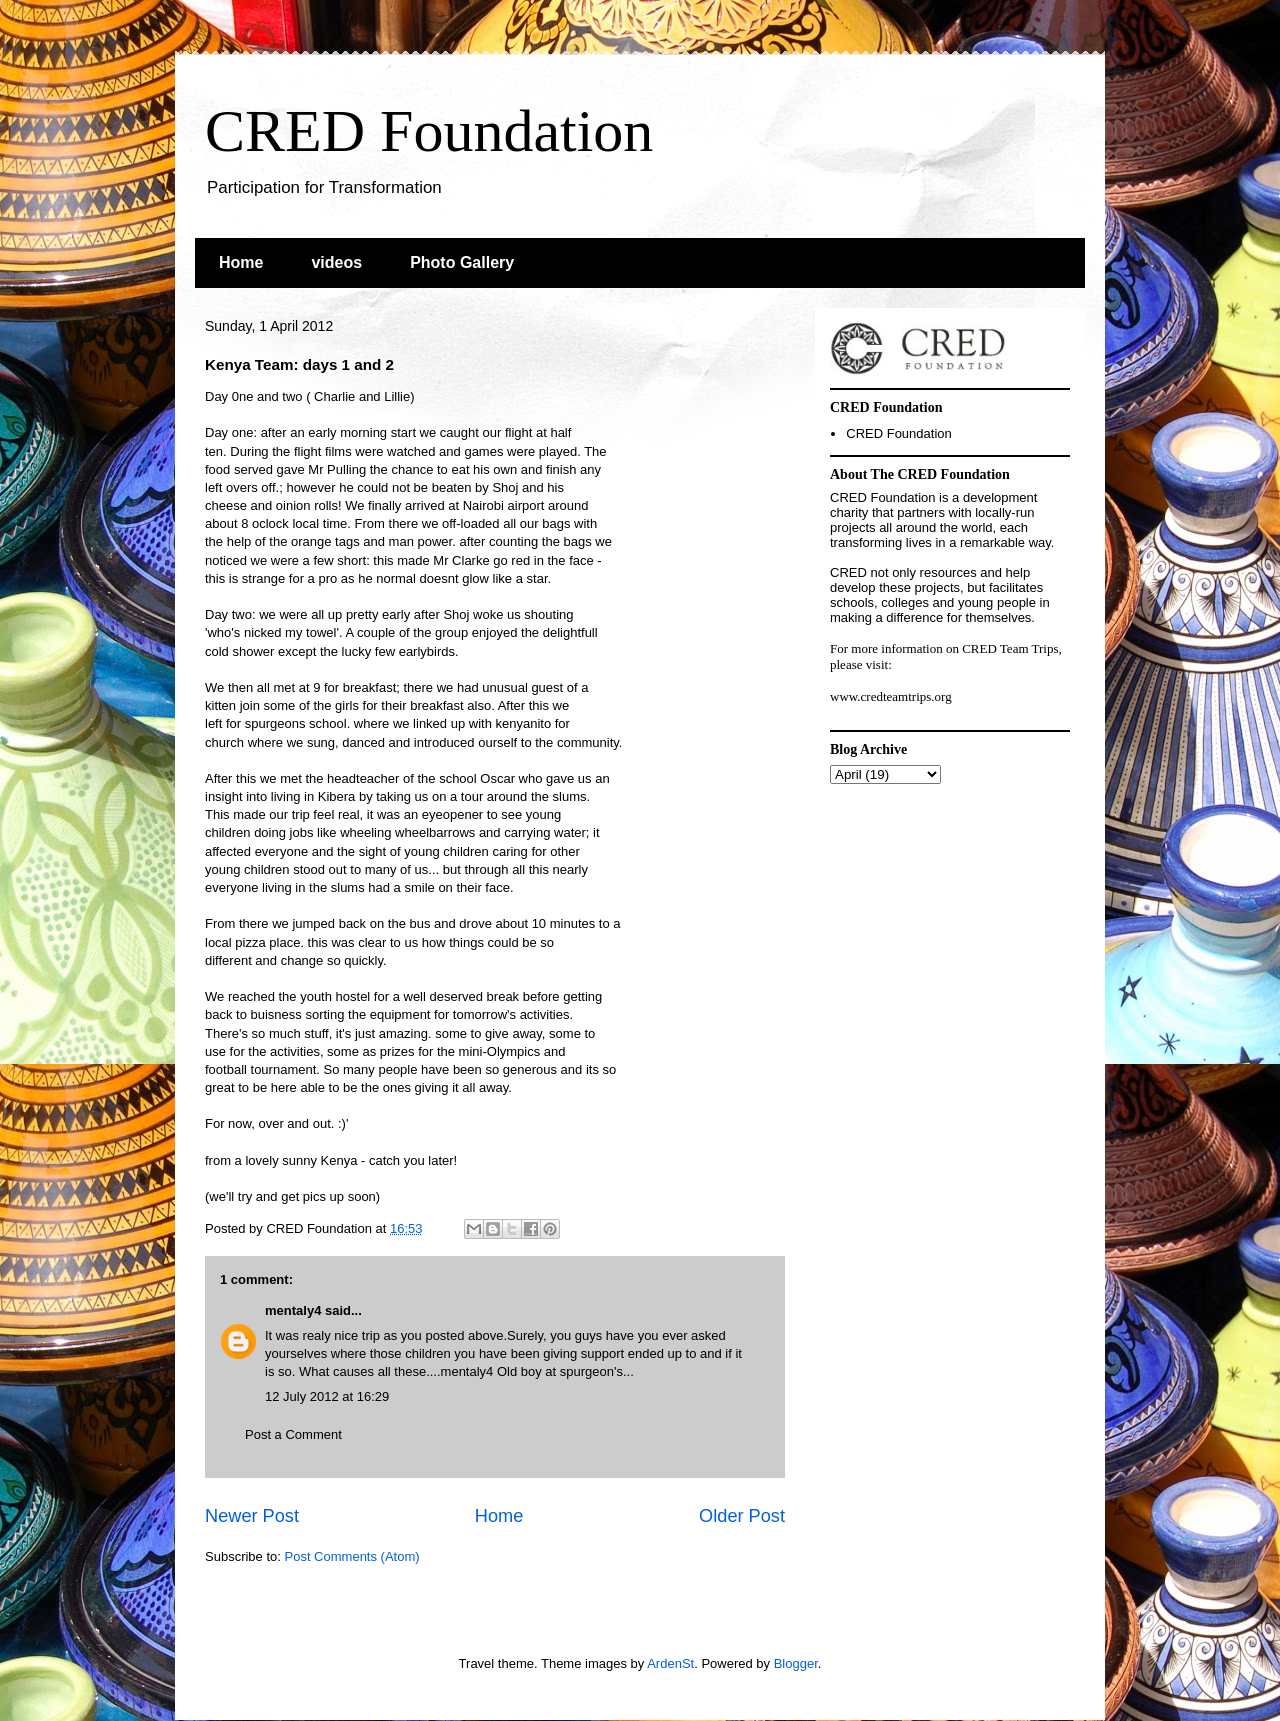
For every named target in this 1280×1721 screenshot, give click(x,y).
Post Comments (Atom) (352, 1556)
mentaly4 (293, 1310)
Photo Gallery (462, 262)
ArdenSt (670, 1663)
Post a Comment (293, 1434)
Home (241, 262)
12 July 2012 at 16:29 (327, 1396)
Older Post (742, 1516)
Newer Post (252, 1516)
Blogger (796, 1663)
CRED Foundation (429, 131)
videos (336, 262)
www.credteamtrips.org (891, 696)
